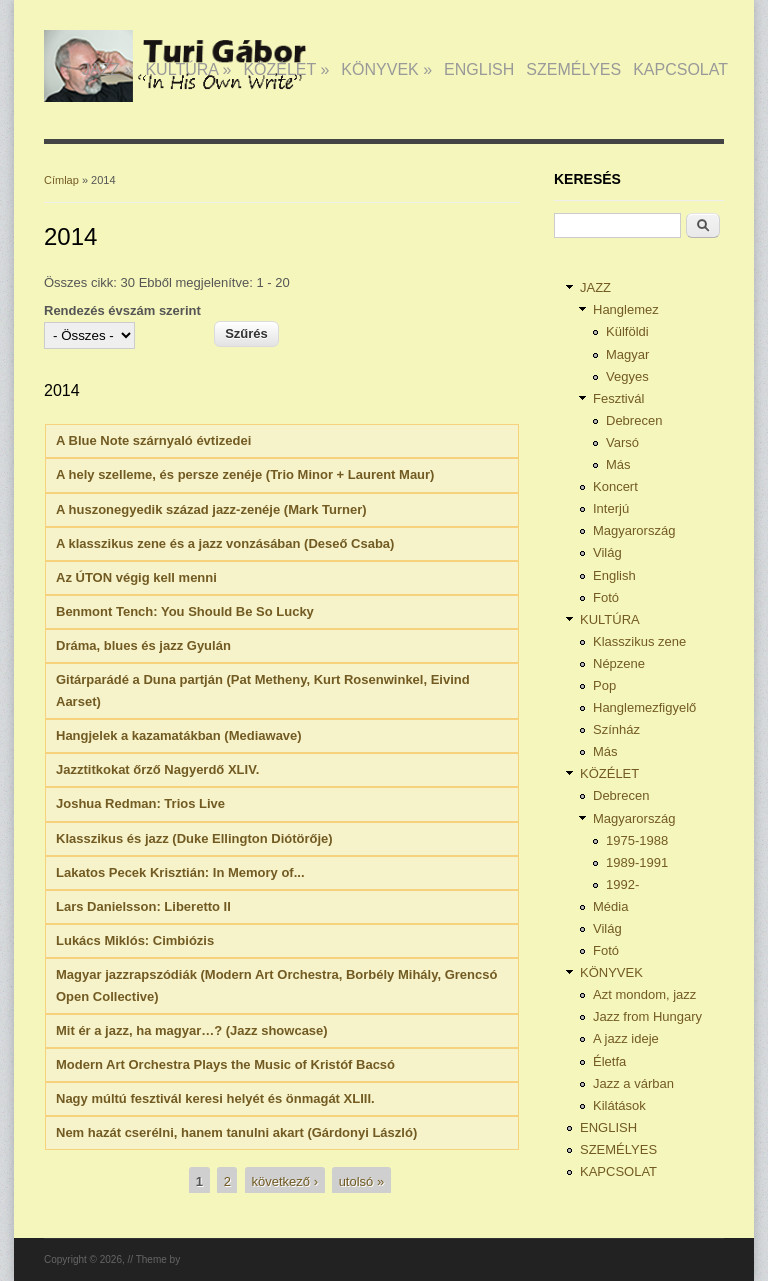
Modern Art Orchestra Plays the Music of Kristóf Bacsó (225, 1064)
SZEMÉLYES (573, 69)
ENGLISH (479, 69)
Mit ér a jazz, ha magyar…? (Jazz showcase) (192, 1030)
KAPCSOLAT (680, 69)
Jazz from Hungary (647, 1016)
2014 (62, 390)
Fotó (606, 597)
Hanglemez (626, 309)
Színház (616, 729)
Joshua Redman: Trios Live (140, 803)
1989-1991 (637, 862)
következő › (285, 1181)
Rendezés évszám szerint (122, 310)
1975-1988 (637, 840)
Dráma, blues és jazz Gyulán (143, 645)
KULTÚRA (188, 69)
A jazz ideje (626, 1038)
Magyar (627, 354)
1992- (622, 884)
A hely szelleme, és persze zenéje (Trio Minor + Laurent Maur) (245, 474)
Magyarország (634, 530)
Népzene (619, 663)
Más (618, 464)
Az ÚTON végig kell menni (136, 577)
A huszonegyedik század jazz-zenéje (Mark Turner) (211, 509)
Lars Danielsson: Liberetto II (143, 906)
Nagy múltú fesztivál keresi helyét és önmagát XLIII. (215, 1098)
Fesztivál (618, 398)
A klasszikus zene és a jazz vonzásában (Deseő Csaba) (225, 543)
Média (610, 906)
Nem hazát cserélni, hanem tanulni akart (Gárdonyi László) (236, 1132)
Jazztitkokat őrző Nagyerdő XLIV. (157, 769)
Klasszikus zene (639, 641)
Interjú (611, 508)
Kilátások (619, 1105)
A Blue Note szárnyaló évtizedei (153, 440)
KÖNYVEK (386, 69)
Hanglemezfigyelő (644, 707)
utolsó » (362, 1181)
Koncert (615, 486)
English (614, 575)
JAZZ (108, 69)
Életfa (609, 1061)
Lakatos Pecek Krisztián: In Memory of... (180, 872)
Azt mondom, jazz (644, 994)
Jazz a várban (633, 1083)
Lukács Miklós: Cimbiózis (135, 940)
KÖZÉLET (286, 69)
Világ (607, 552)
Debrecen (634, 420)
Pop (604, 685)
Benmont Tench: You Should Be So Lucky (185, 611)
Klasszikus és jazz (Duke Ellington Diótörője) (194, 838)
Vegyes (627, 376)
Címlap (61, 180)
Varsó (622, 442)
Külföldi (627, 331)
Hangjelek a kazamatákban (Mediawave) (179, 735)
